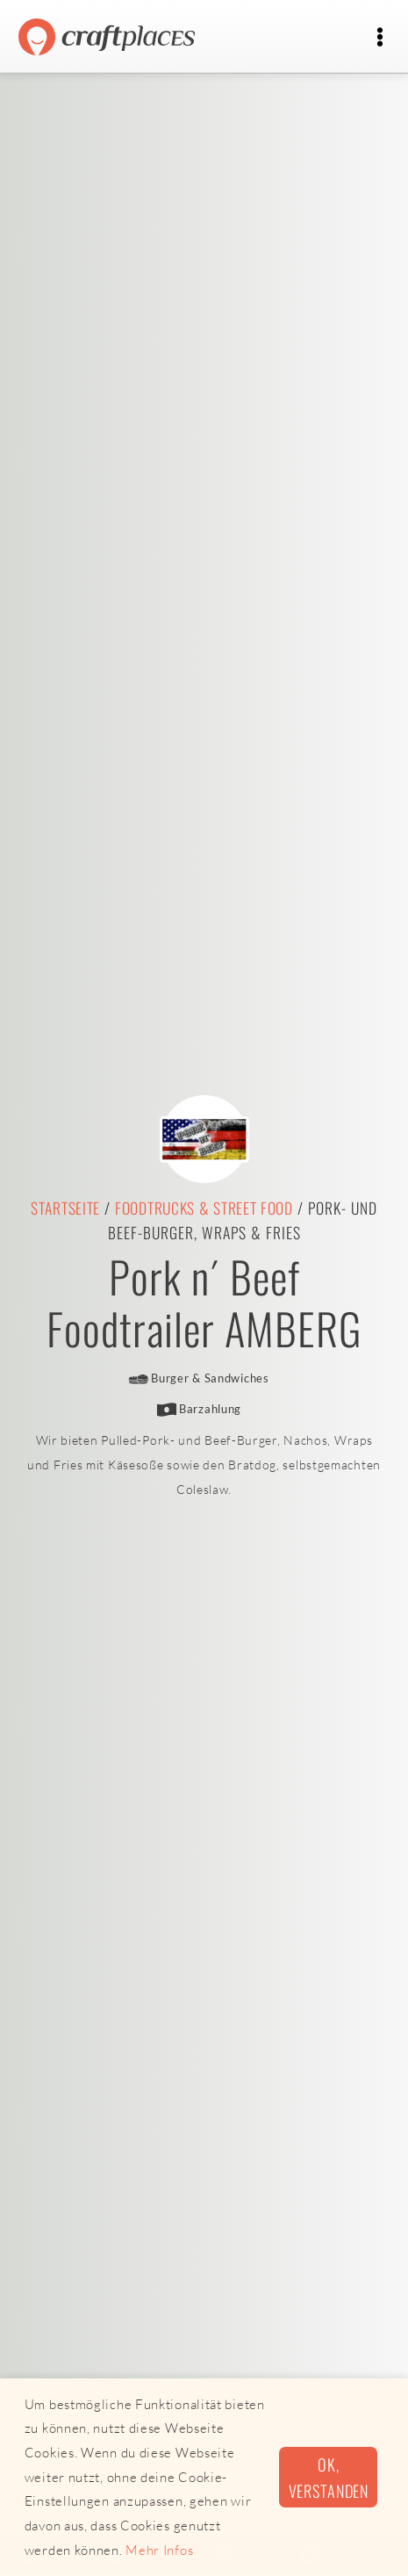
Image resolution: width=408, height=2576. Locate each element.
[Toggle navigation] (379, 37)
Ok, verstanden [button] (329, 2476)
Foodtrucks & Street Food (204, 1207)
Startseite (65, 1207)
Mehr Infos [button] (159, 2550)
